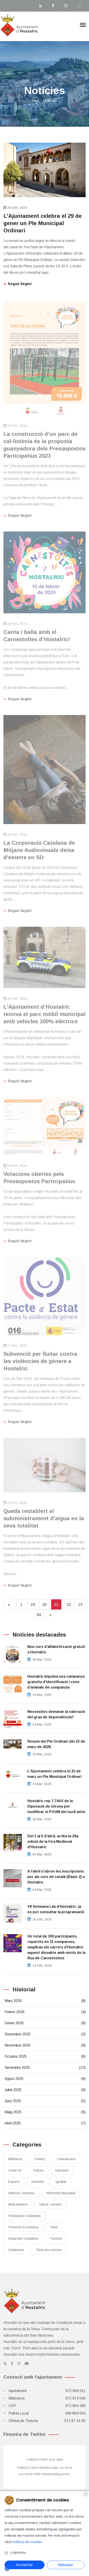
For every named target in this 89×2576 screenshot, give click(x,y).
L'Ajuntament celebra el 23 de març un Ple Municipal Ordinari (54, 1774)
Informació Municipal (60, 2193)
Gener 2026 (45, 2023)
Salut (54, 2227)
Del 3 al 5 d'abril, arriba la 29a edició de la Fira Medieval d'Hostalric (52, 1841)
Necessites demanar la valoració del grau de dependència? (56, 1714)
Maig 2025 (45, 2112)
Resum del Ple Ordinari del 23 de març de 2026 (56, 1744)
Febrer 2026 (45, 2012)
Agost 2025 (45, 2079)
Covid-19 (14, 2170)
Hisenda (37, 2182)
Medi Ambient (17, 2204)
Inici (35, 101)
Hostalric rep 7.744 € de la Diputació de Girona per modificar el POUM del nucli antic (56, 1806)
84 (39, 1615)
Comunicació (66, 2159)
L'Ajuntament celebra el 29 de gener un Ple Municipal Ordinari (42, 223)
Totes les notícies (49, 2250)
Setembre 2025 (45, 2067)
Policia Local (47, 2413)
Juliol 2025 (45, 2090)
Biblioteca (15, 2159)
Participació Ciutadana (24, 2216)
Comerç (39, 2159)
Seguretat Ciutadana (23, 2238)
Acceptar (24, 2564)
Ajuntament (47, 2391)
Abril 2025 (45, 2123)
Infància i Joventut (21, 2193)
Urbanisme (16, 2250)
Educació (62, 2170)
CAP (47, 2406)
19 (33, 1605)
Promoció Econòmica (23, 2227)
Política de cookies (27, 2542)
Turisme (56, 2238)
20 (44, 1605)
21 (56, 1605)
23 (80, 1605)
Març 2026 (45, 2001)
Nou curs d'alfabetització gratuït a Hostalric (56, 1649)
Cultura (38, 2170)
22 (69, 1605)
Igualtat (60, 2182)
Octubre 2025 (45, 2056)
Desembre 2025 (45, 2034)
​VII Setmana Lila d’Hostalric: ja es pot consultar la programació (55, 1909)
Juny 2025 (45, 2101)
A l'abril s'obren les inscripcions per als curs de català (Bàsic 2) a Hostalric (56, 1876)
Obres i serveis (50, 2204)
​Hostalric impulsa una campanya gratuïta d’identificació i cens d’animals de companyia (55, 1681)
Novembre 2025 (45, 2045)
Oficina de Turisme (47, 2421)
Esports (14, 2182)
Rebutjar (65, 2564)
